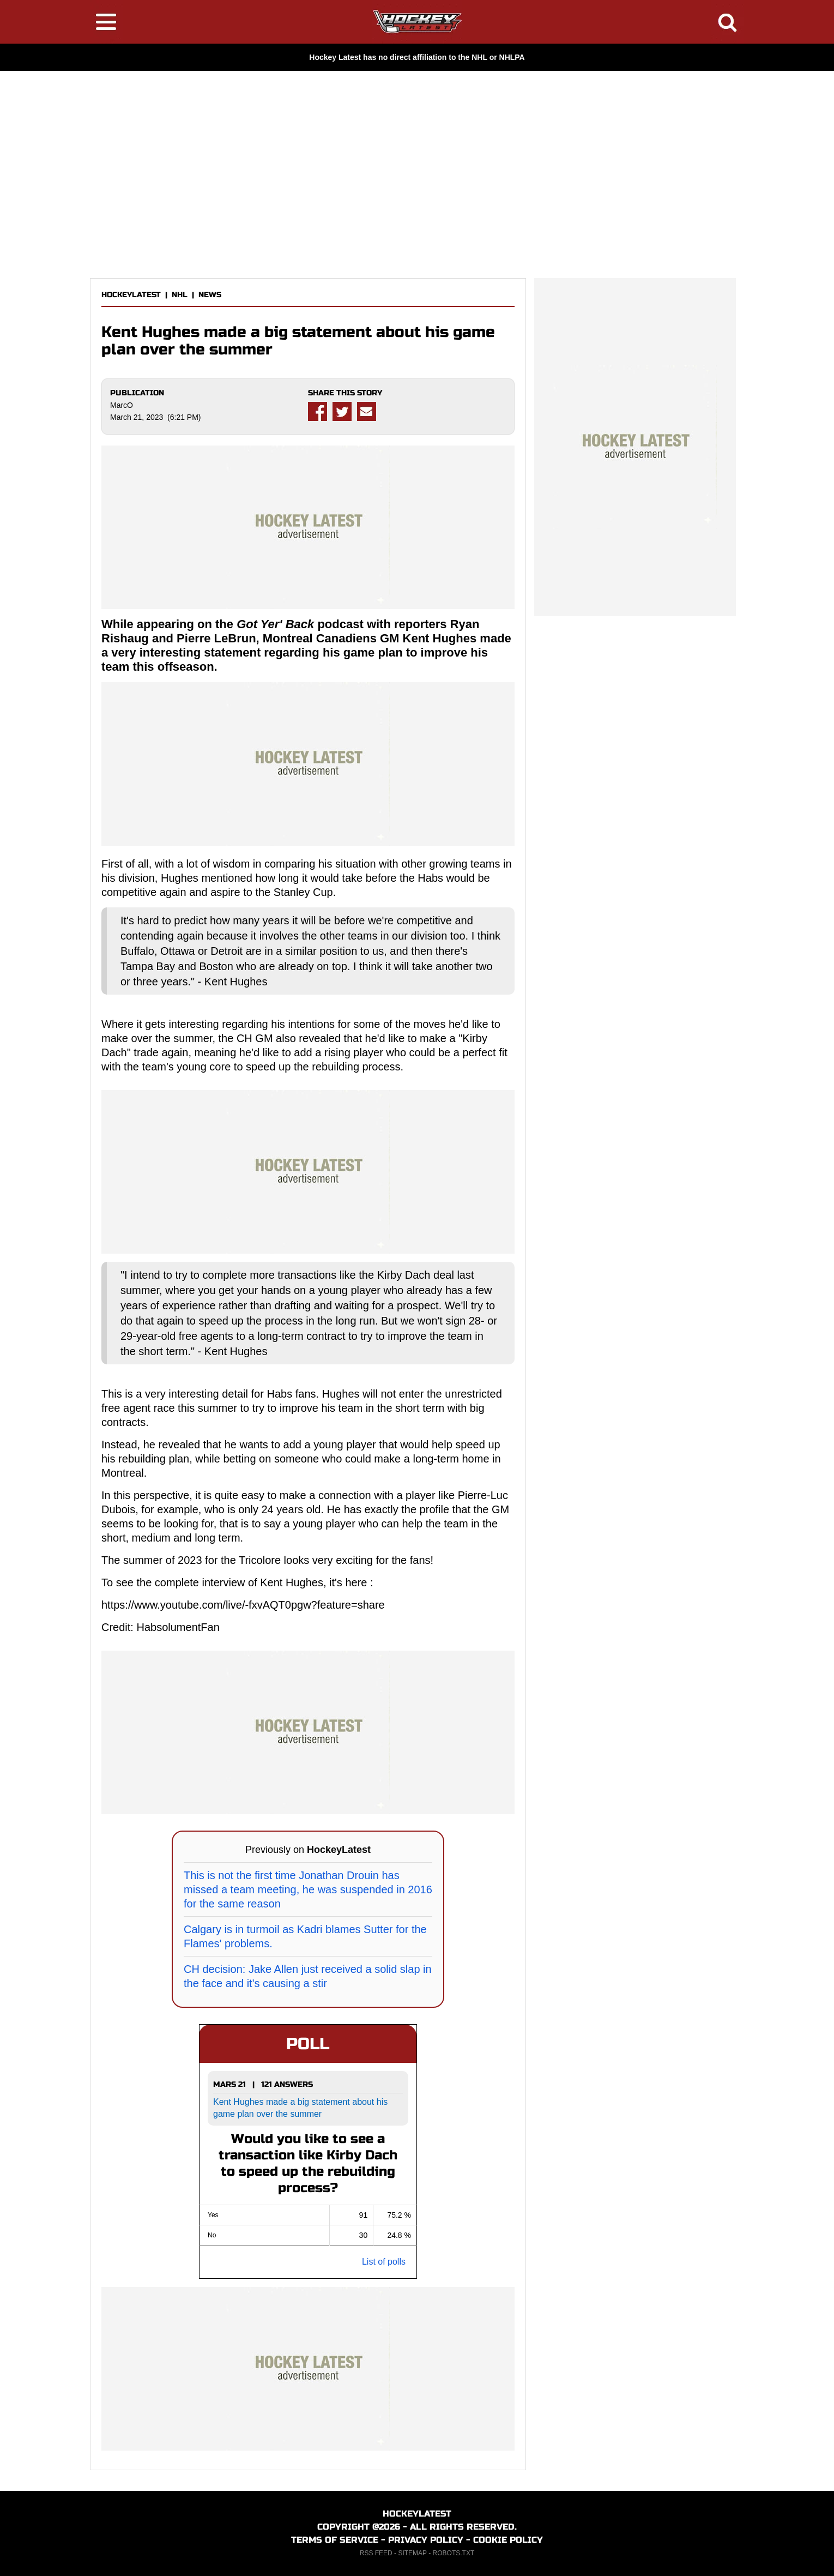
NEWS (209, 294)
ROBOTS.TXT (454, 2553)
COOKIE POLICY (508, 2540)
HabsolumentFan (177, 1627)
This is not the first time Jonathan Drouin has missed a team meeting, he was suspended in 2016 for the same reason (308, 1889)
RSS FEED (376, 2553)
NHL (180, 294)
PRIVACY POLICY (425, 2540)
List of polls (384, 2261)
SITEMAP (412, 2553)
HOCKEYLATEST (131, 294)
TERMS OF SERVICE (334, 2540)
